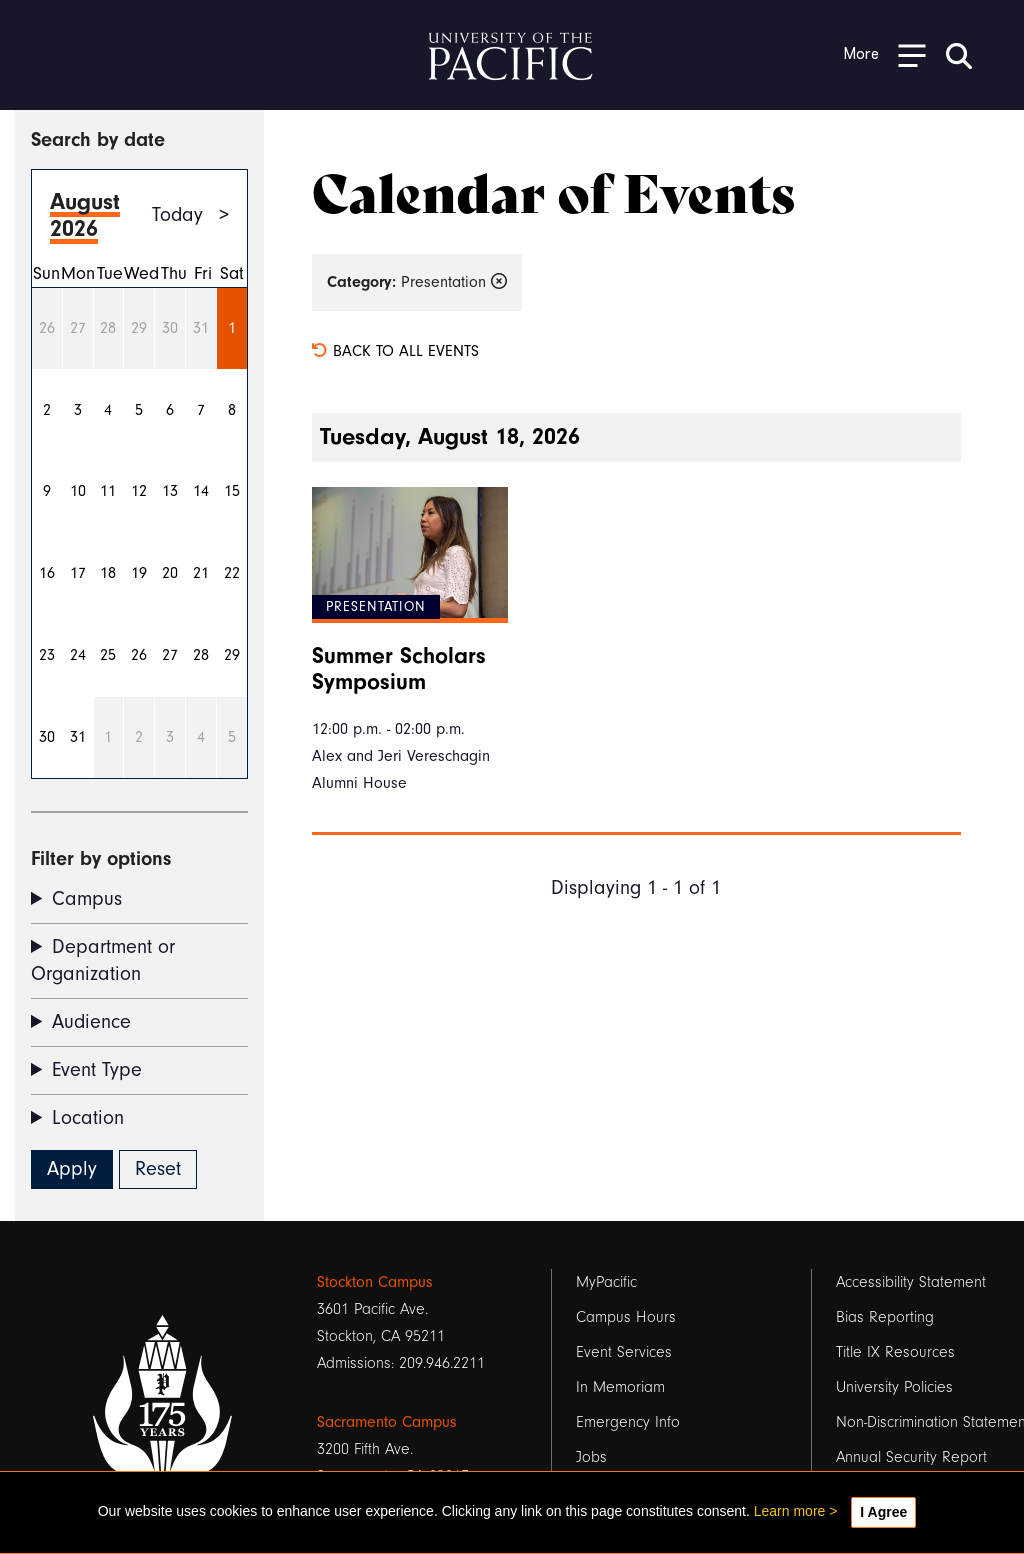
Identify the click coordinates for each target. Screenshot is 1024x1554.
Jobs (591, 1457)
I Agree (883, 1512)
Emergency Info (628, 1422)
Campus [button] (87, 899)
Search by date (98, 139)
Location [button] (88, 1118)
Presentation (417, 282)
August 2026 (85, 215)
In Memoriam (620, 1387)
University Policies (894, 1387)
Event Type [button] (97, 1070)
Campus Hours (626, 1317)
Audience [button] (91, 1022)
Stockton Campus (375, 1282)
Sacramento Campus (387, 1422)
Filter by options (101, 858)
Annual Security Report (911, 1457)
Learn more (790, 1511)
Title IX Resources (895, 1352)
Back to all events (395, 351)
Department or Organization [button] (103, 960)
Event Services (624, 1352)
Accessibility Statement (911, 1282)
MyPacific (606, 1282)
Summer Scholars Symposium (399, 669)
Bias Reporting (885, 1317)
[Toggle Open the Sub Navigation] (885, 54)
